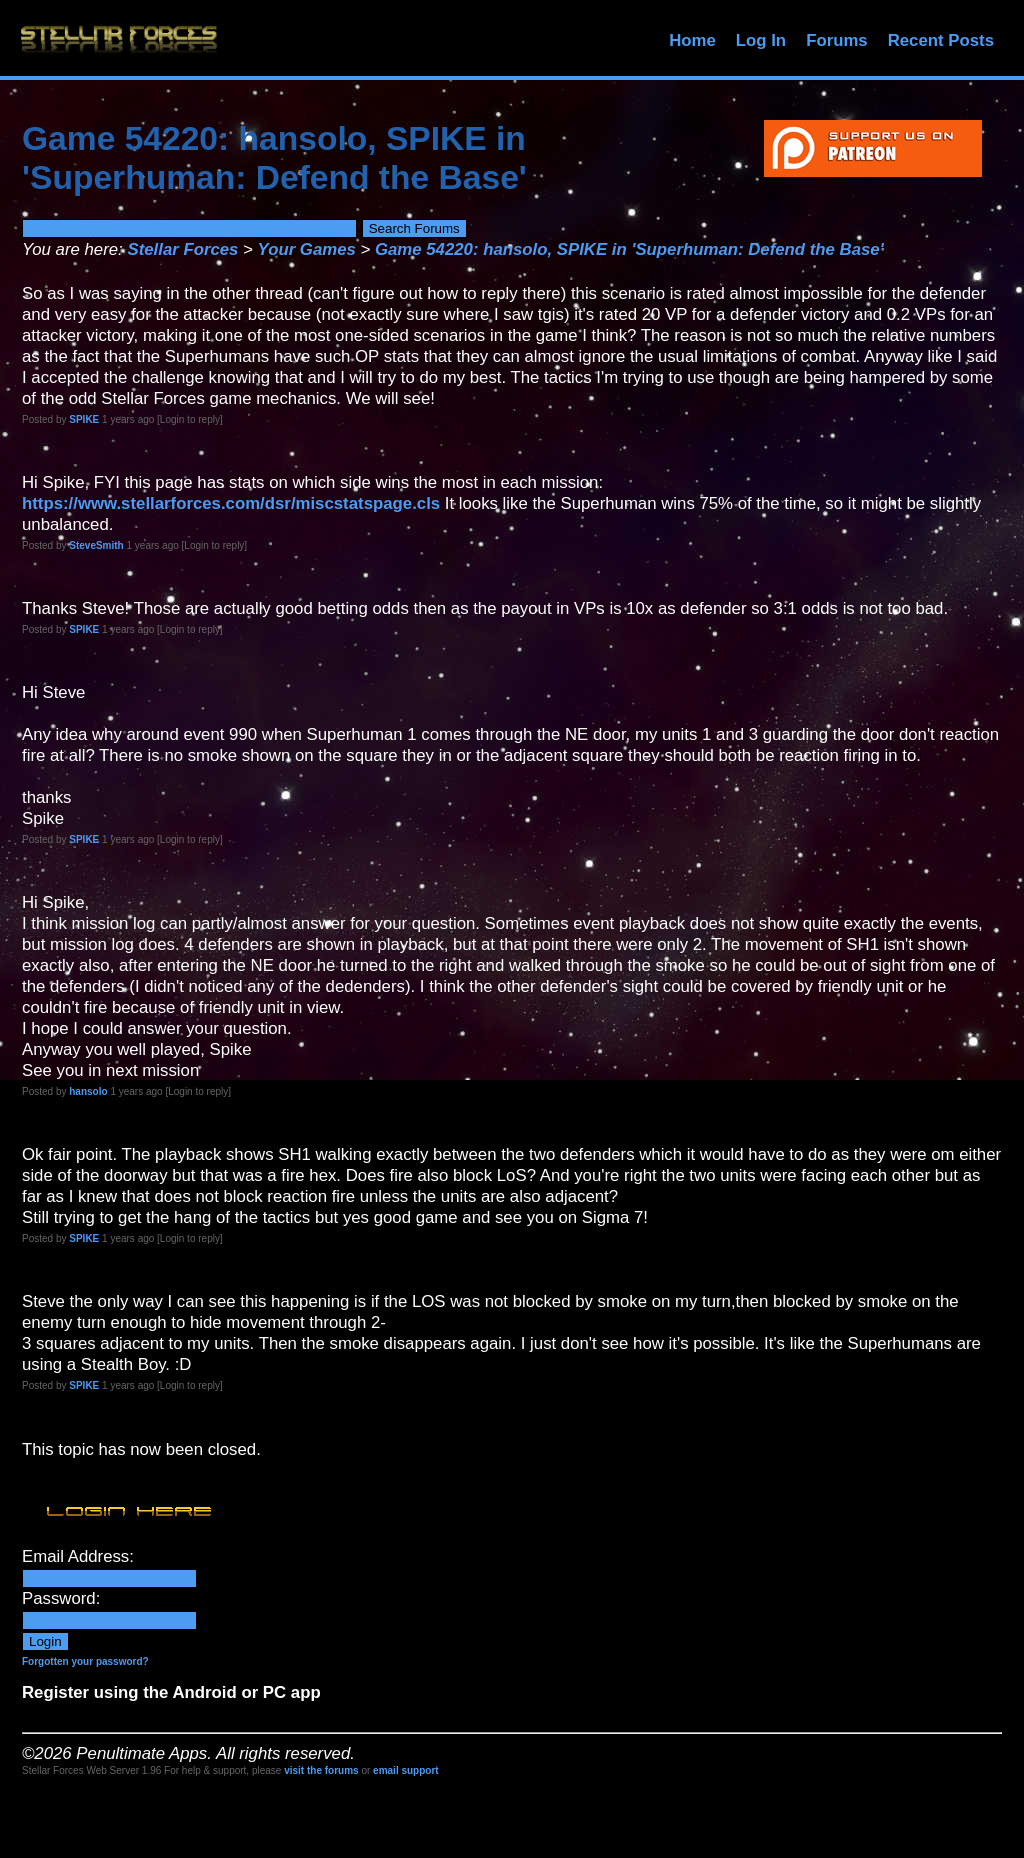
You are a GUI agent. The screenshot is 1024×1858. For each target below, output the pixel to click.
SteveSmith (96, 545)
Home (692, 40)
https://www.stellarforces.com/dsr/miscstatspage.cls (231, 503)
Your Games (307, 249)
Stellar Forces (182, 249)
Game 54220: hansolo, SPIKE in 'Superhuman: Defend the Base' (629, 249)
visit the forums (321, 1770)
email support (406, 1770)
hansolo (88, 1091)
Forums (837, 40)
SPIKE (84, 419)
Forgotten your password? (85, 1661)
